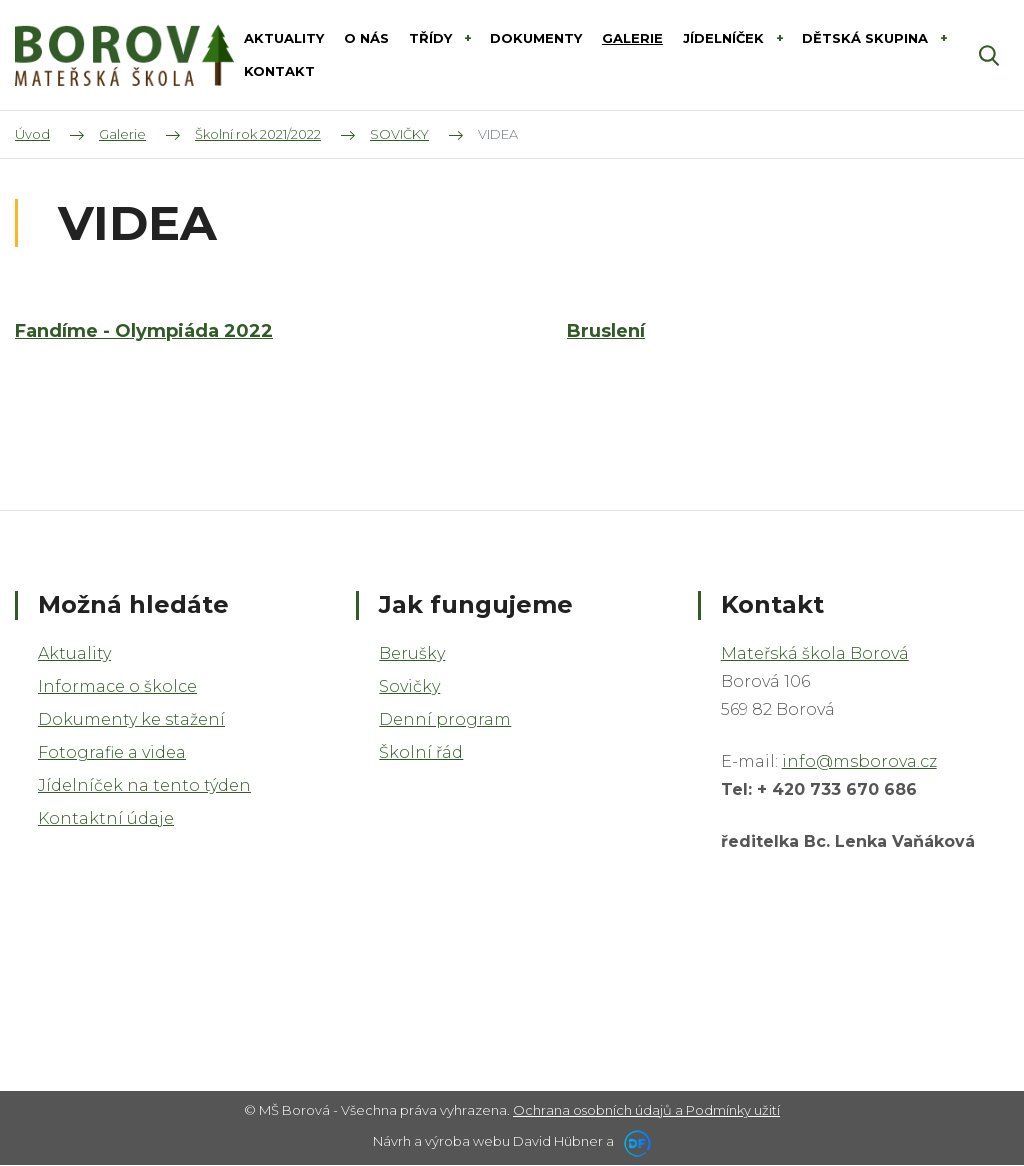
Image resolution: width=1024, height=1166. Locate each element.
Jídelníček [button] (725, 38)
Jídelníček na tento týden (144, 785)
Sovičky (409, 686)
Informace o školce (117, 686)
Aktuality (74, 653)
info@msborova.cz (859, 761)
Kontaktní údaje (106, 818)
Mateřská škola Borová (815, 653)
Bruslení (606, 332)
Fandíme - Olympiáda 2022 (144, 332)
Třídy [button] (432, 38)
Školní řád (421, 752)
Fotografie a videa (112, 752)
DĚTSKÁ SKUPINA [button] (867, 38)
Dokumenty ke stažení (131, 719)
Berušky (412, 653)
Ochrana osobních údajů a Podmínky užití (646, 1110)
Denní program (445, 719)
